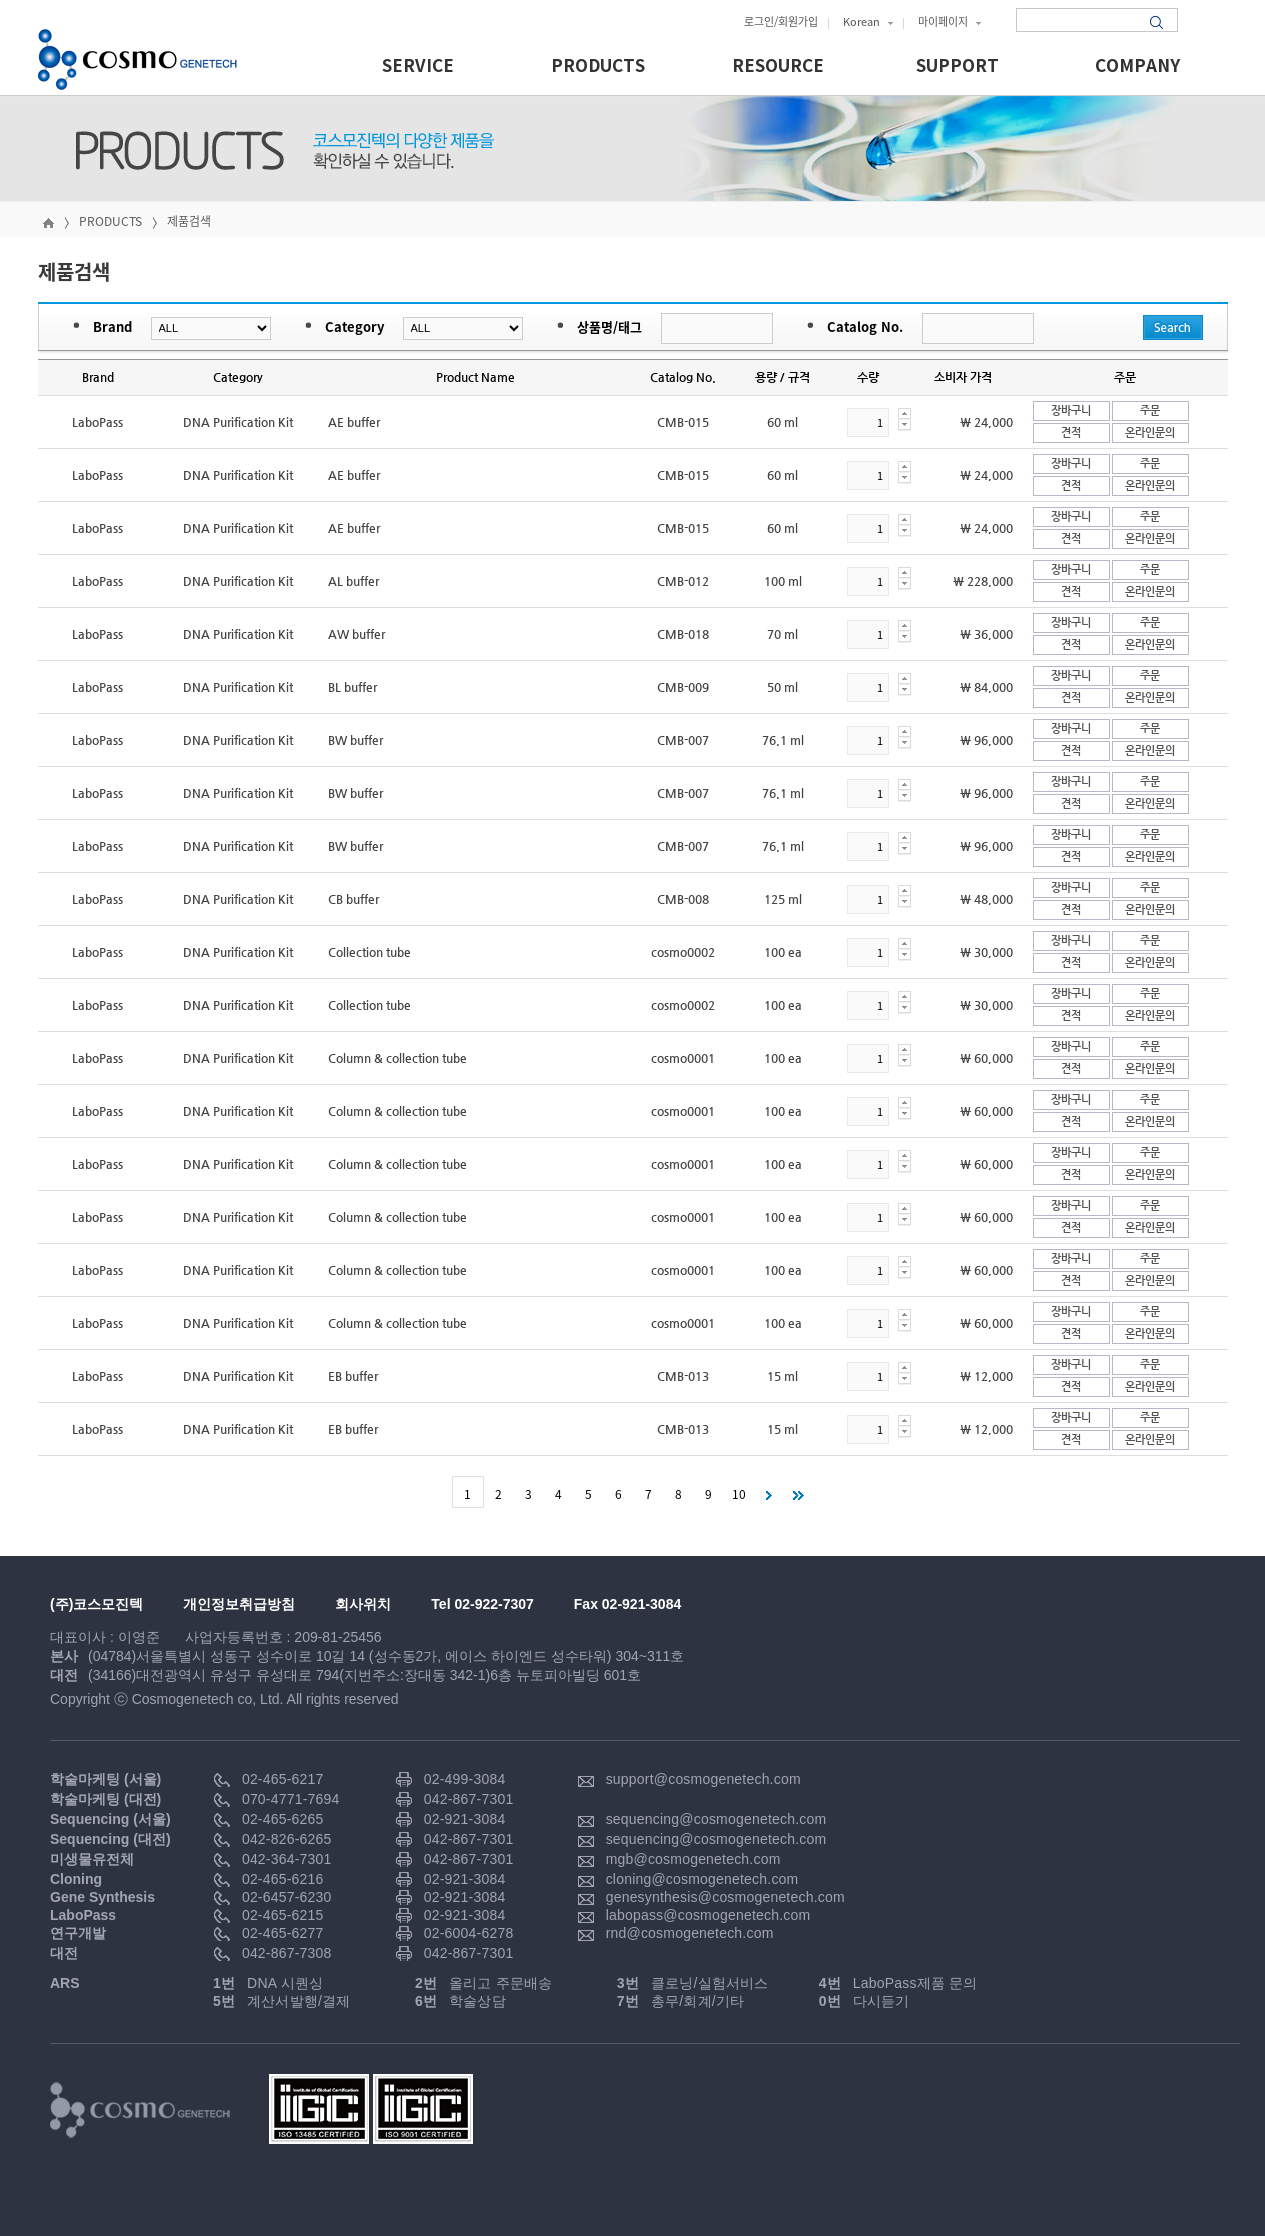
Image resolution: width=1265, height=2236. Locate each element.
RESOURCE (778, 66)
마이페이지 (949, 21)
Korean (868, 21)
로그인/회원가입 (781, 21)
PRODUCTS (598, 66)
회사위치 (363, 1604)
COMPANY (1137, 66)
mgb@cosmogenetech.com (693, 1859)
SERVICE (418, 66)
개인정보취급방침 (239, 1604)
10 (739, 1494)
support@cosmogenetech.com (703, 1779)
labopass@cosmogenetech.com (708, 1915)
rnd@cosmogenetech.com (690, 1933)
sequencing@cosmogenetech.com (716, 1819)
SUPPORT (957, 66)
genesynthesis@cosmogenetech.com (725, 1897)
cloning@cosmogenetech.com (702, 1879)
